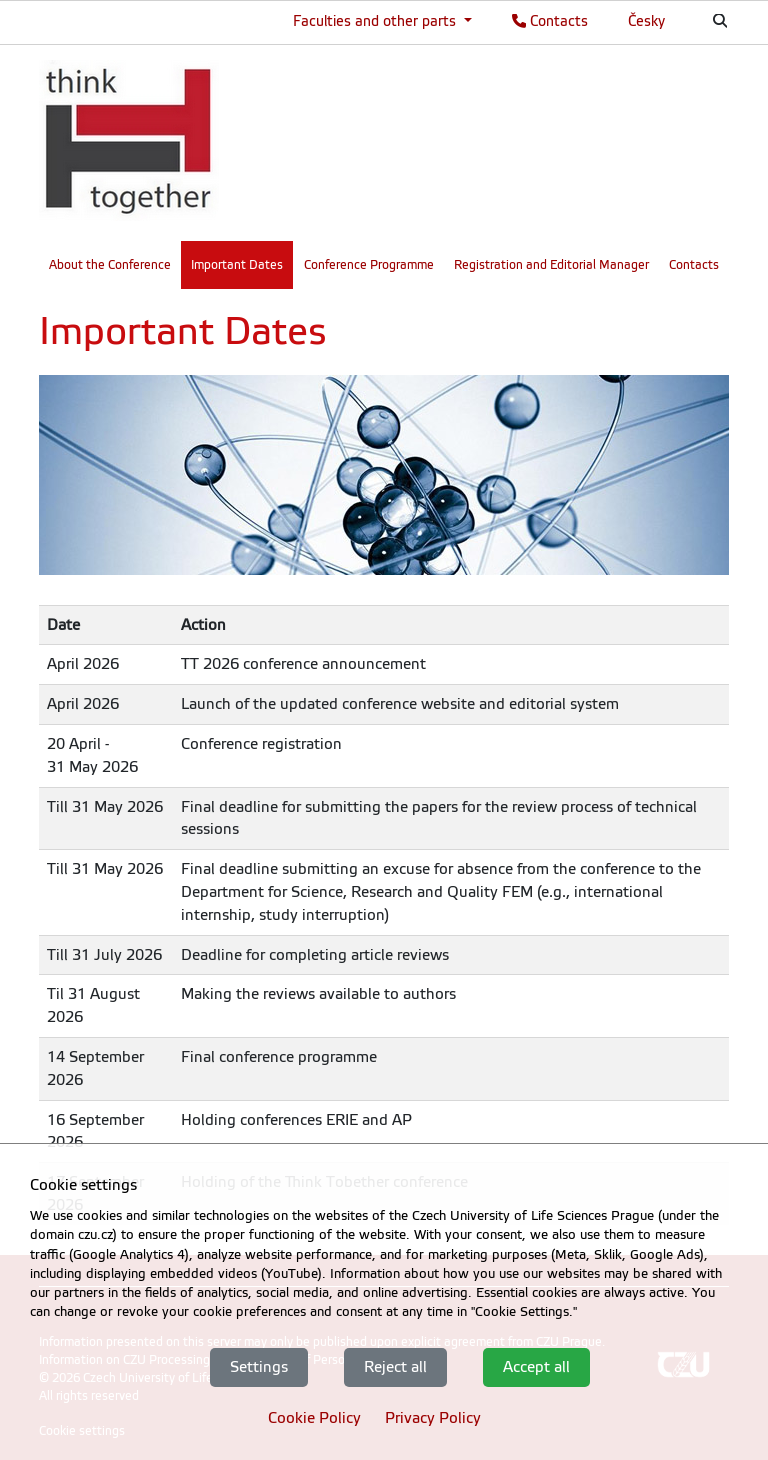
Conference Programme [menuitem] (369, 265)
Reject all (395, 1367)
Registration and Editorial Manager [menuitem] (551, 265)
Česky (646, 21)
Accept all (536, 1367)
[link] (129, 140)
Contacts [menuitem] (694, 265)
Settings (259, 1367)
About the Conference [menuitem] (110, 265)
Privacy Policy (433, 1418)
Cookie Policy (314, 1418)
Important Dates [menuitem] (237, 265)
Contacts (550, 21)
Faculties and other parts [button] (376, 21)
